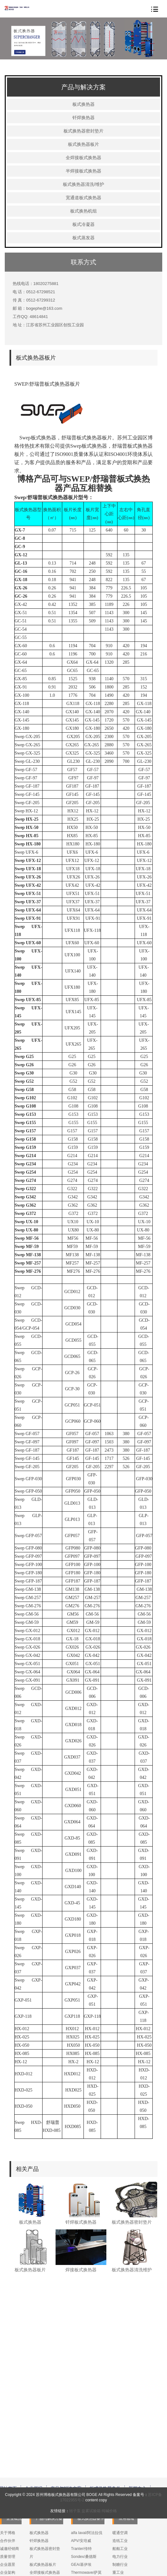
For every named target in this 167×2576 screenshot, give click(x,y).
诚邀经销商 (9, 2479)
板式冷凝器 (83, 224)
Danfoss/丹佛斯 (84, 2542)
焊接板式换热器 (81, 2269)
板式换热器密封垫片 (83, 130)
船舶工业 (120, 2479)
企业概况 (34, 2418)
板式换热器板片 (83, 144)
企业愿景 (7, 2495)
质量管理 (7, 2487)
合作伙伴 (7, 2471)
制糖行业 (120, 2495)
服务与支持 (36, 2424)
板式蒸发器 (83, 237)
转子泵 (75, 2529)
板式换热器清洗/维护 (83, 184)
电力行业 (120, 2487)
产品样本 (120, 2569)
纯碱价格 (109, 2529)
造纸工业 (120, 2471)
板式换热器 (83, 104)
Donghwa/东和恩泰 (87, 2558)
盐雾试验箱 (91, 2529)
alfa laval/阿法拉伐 (87, 2463)
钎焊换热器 (83, 117)
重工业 (118, 2503)
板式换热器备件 (105, 2418)
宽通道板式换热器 (83, 197)
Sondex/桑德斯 (84, 2487)
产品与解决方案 (66, 2418)
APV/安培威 (81, 2471)
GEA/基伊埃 (81, 2495)
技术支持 (120, 2561)
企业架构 (7, 2503)
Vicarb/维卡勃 (82, 2550)
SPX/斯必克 (81, 2566)
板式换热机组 (83, 211)
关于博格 (7, 2463)
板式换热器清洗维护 (132, 2269)
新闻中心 (137, 2418)
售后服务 (120, 2554)
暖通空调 (120, 2463)
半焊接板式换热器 (83, 170)
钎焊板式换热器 (81, 2222)
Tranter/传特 (81, 2479)
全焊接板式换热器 (83, 157)
